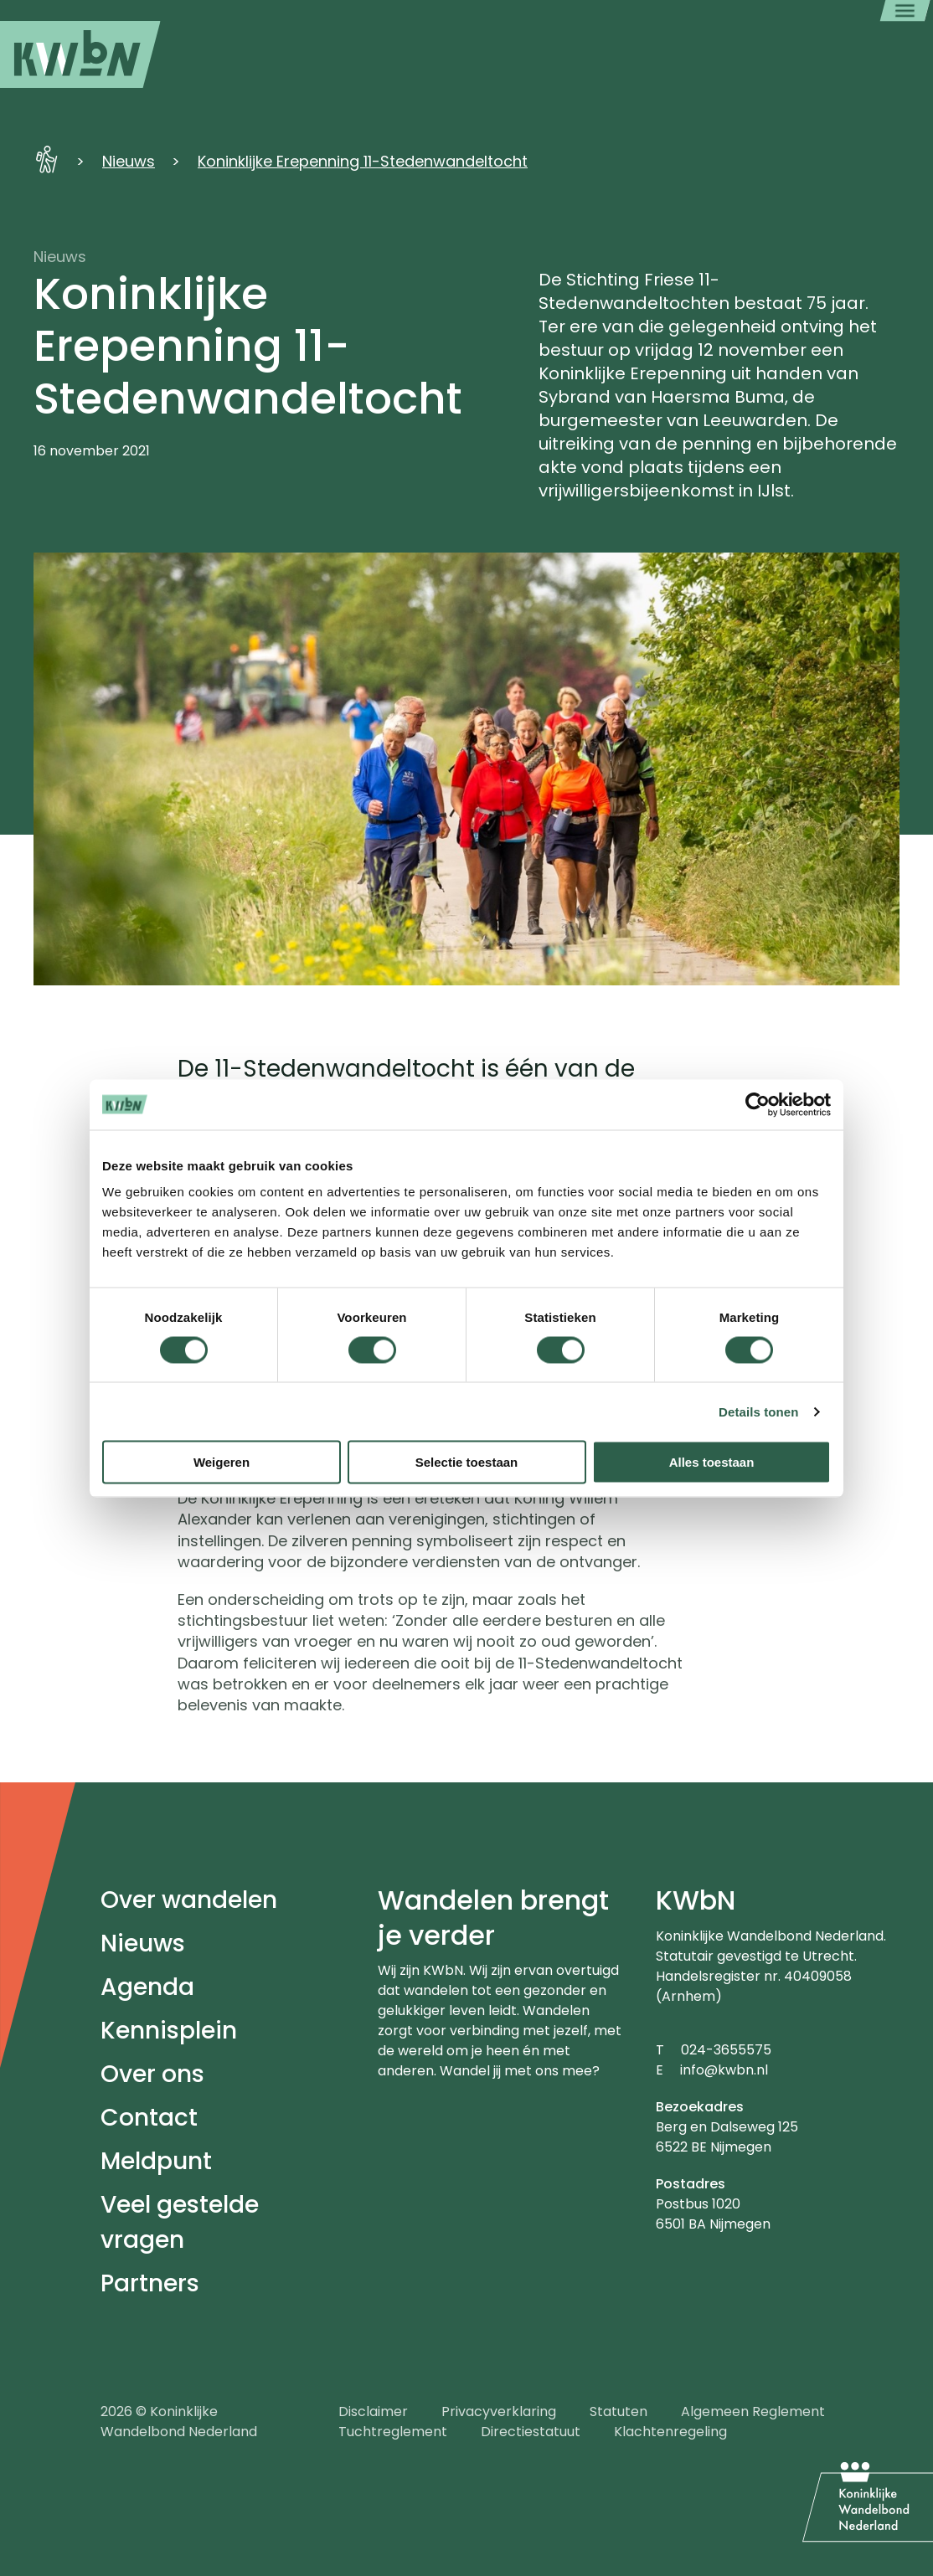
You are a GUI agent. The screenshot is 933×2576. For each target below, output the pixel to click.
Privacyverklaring (498, 2411)
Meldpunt (156, 2161)
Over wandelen (189, 1900)
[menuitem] (80, 54)
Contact (149, 2117)
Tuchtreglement (392, 2431)
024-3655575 (726, 2049)
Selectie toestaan (466, 1462)
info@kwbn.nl (724, 2070)
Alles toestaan (712, 1462)
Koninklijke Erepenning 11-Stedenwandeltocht (363, 161)
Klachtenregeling (670, 2431)
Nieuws (128, 161)
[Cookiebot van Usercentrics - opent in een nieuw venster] (757, 1104)
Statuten (618, 2411)
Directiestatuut (530, 2431)
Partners (150, 2283)
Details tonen (758, 1411)
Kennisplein (169, 2030)
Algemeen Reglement (753, 2411)
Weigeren (221, 1462)
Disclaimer (373, 2411)
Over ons (152, 2074)
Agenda (147, 1987)
